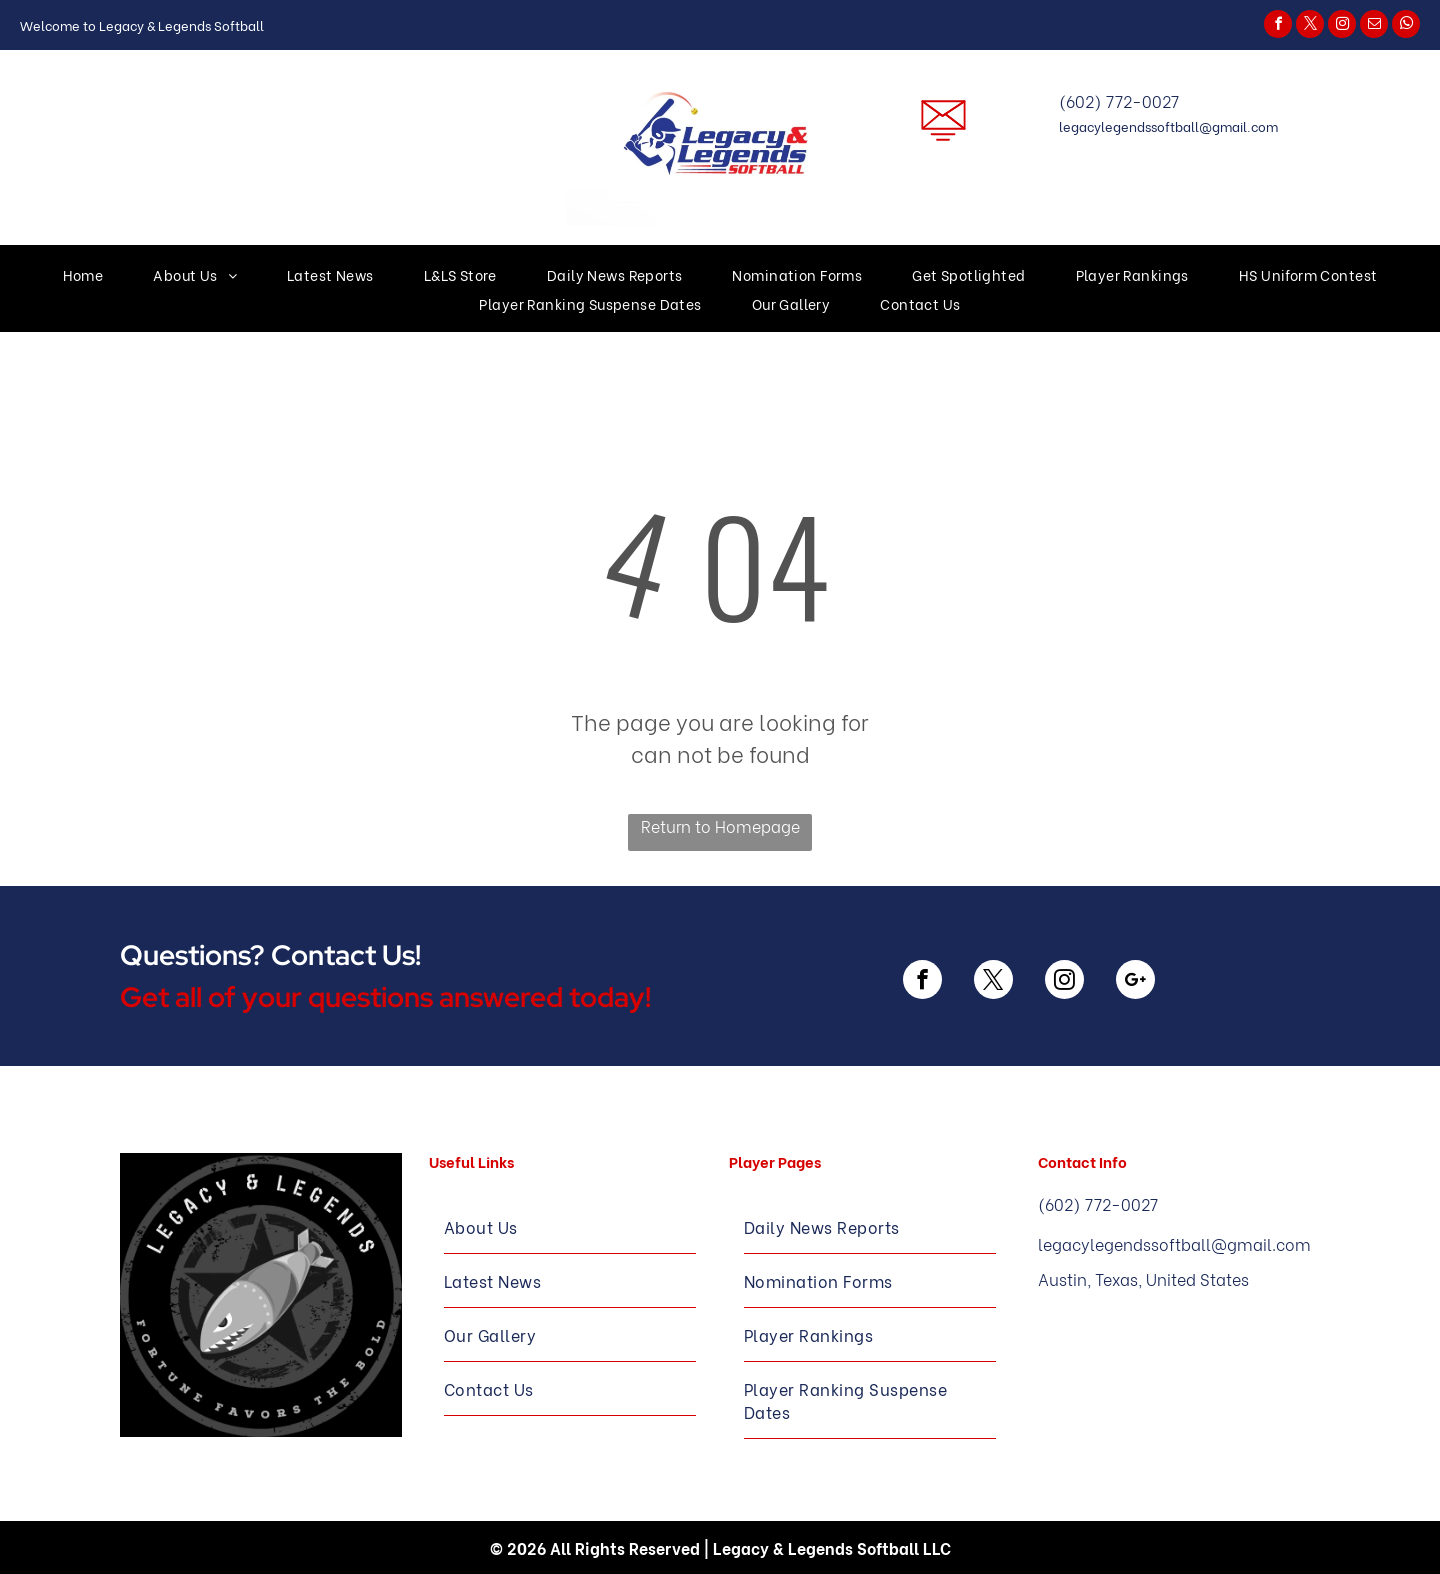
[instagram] (1342, 26)
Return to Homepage (720, 825)
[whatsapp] (1406, 26)
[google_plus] (1135, 982)
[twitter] (1310, 26)
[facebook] (1278, 26)
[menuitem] (83, 274)
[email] (1374, 26)
